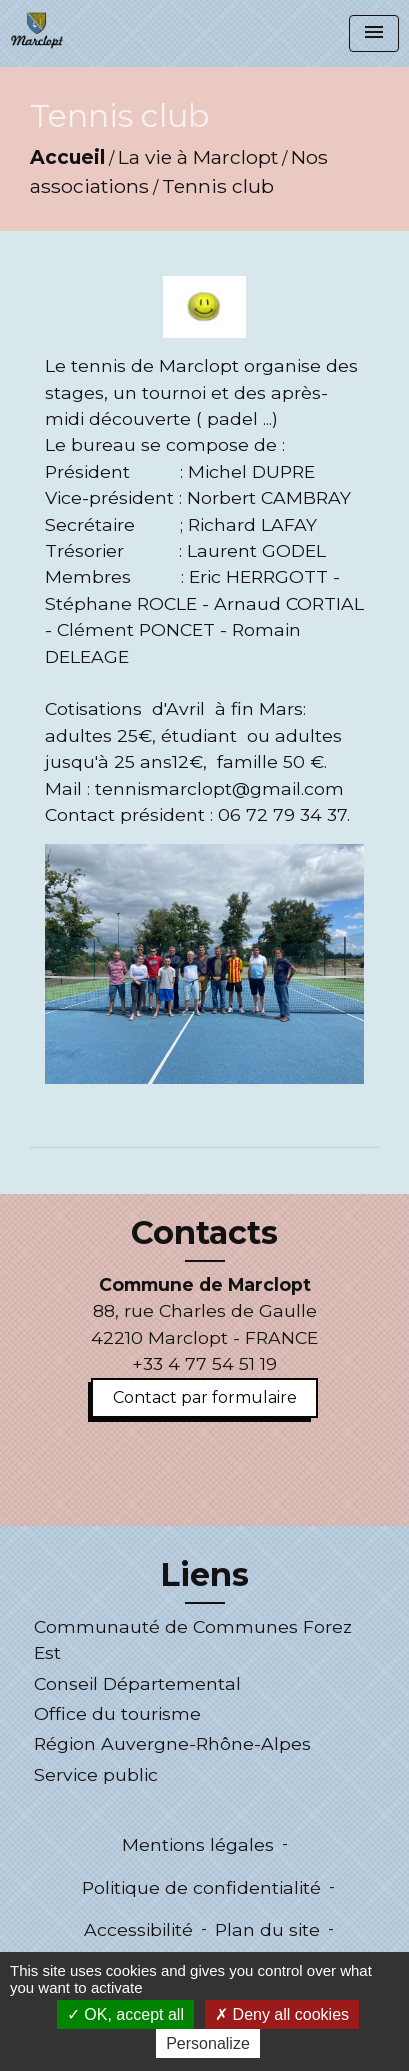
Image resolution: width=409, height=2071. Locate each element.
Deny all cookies (282, 2014)
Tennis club (218, 186)
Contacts (204, 1233)
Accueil (67, 157)
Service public (96, 1774)
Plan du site (267, 1929)
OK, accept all (125, 2014)
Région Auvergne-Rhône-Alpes (172, 1743)
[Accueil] (37, 30)
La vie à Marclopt (198, 157)
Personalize (208, 2043)
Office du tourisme (117, 1713)
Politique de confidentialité (201, 1887)
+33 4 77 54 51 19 (204, 1363)
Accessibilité (138, 1929)
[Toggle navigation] (374, 33)
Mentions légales (198, 1844)
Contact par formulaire (205, 1397)
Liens (204, 1575)
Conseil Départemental (137, 1683)
